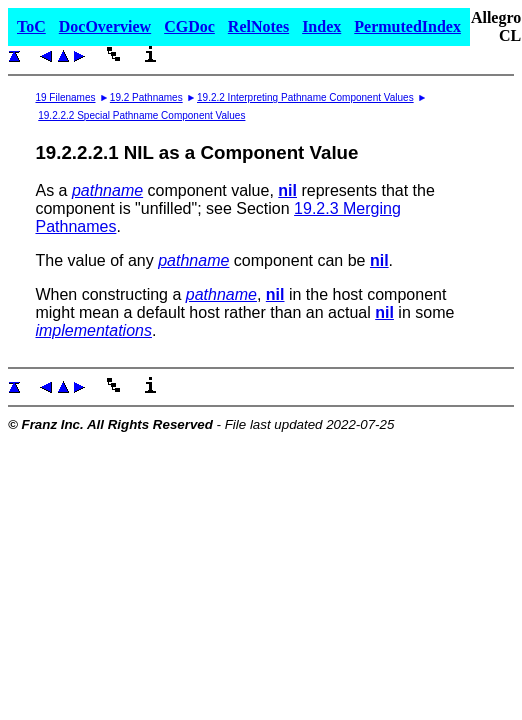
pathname (107, 190)
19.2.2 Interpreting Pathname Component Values (305, 97)
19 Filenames (65, 97)
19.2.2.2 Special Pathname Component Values (141, 115)
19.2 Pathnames (146, 97)
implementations (93, 330)
